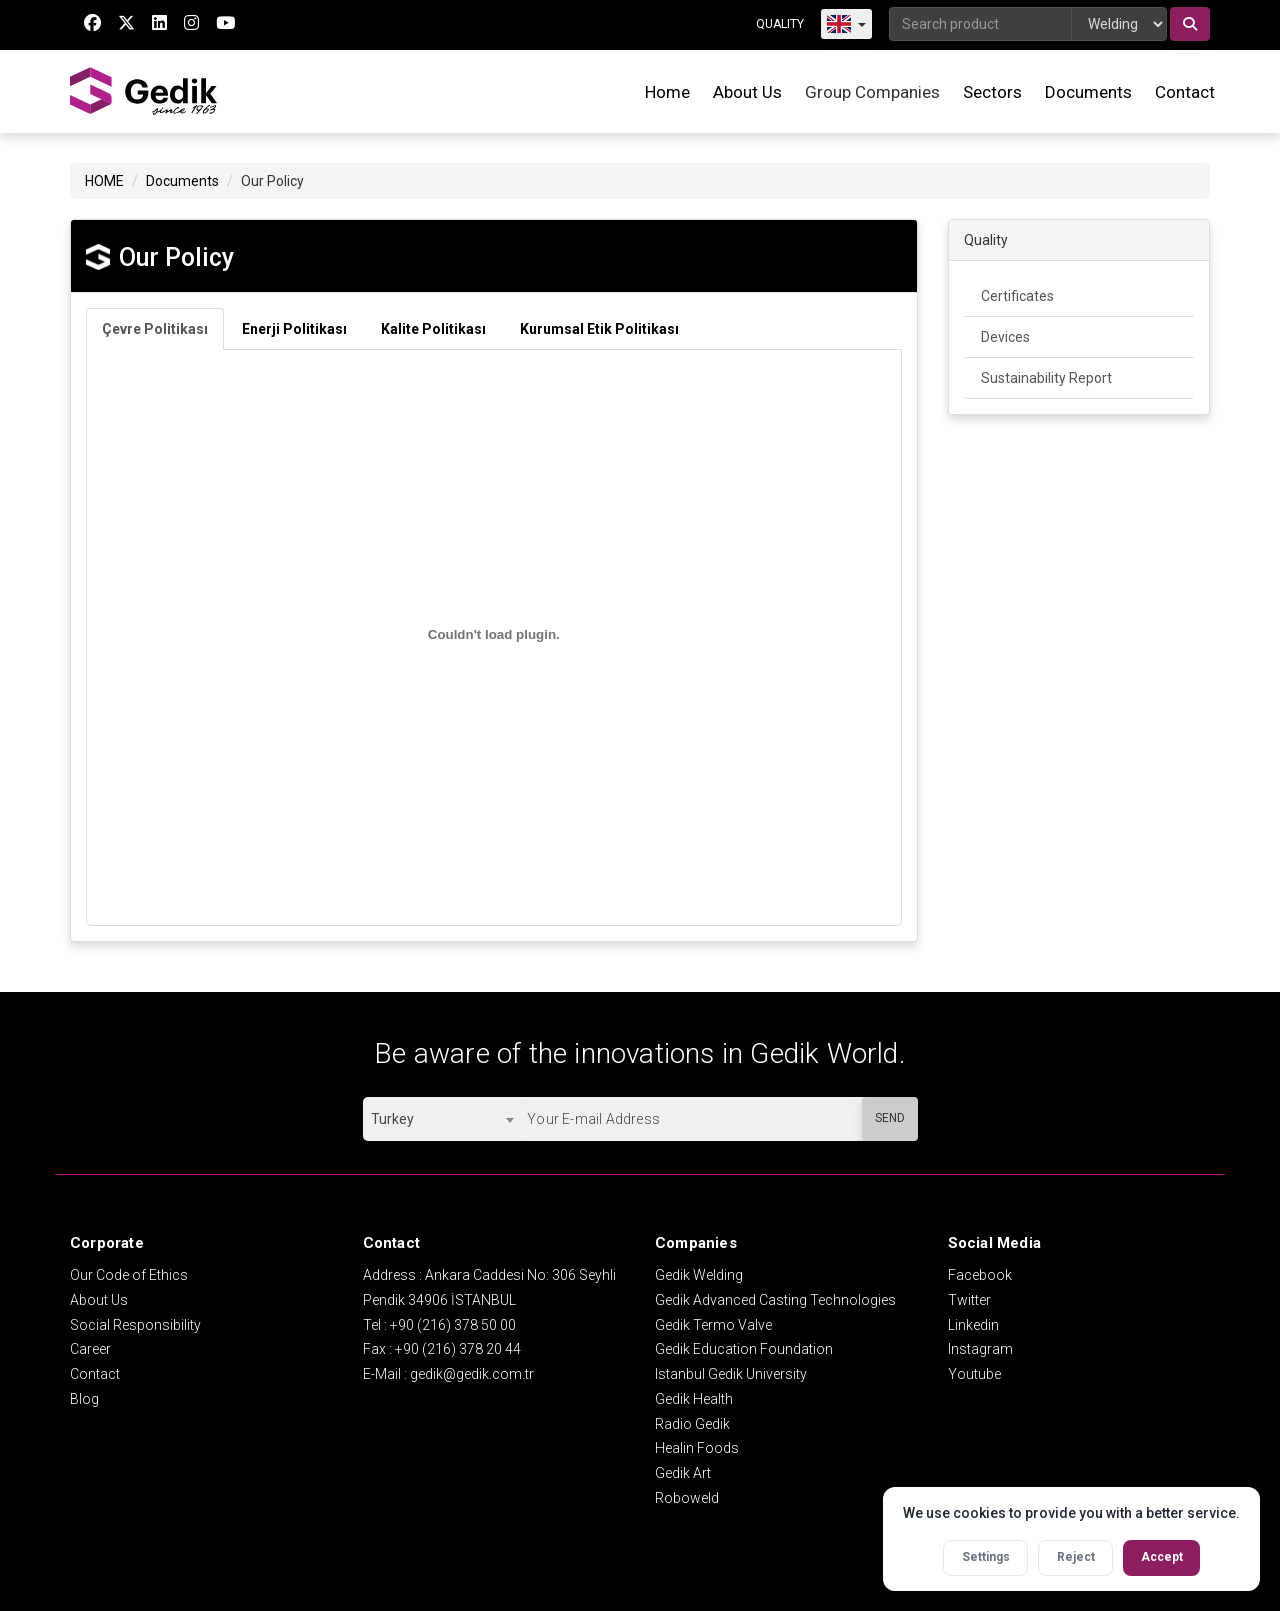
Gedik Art (683, 1473)
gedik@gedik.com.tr (472, 1374)
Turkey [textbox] (392, 1119)
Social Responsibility (135, 1325)
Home (667, 92)
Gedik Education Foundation (744, 1349)
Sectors (992, 92)
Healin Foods (697, 1448)
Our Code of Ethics (129, 1275)
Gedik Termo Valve (713, 1325)
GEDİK (145, 91)
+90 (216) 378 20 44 (458, 1349)
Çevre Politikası (155, 329)
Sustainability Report (1046, 378)
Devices (1005, 337)
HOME (104, 181)
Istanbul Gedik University (731, 1374)
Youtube (974, 1374)
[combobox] (442, 1119)
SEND (890, 1118)
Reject (1076, 1557)
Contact (1185, 92)
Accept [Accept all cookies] (1162, 1557)
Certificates (1017, 296)
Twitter (969, 1300)
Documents (1088, 92)
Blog (84, 1399)
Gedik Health (694, 1399)
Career (90, 1349)
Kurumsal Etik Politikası (599, 329)
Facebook (980, 1275)
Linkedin (973, 1325)
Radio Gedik (692, 1424)
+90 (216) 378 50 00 (453, 1325)
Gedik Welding (699, 1275)
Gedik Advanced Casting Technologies (775, 1300)
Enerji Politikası (294, 329)
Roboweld (687, 1498)
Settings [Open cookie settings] (986, 1557)
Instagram (980, 1349)
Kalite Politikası (433, 329)
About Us (747, 92)
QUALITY (780, 24)
